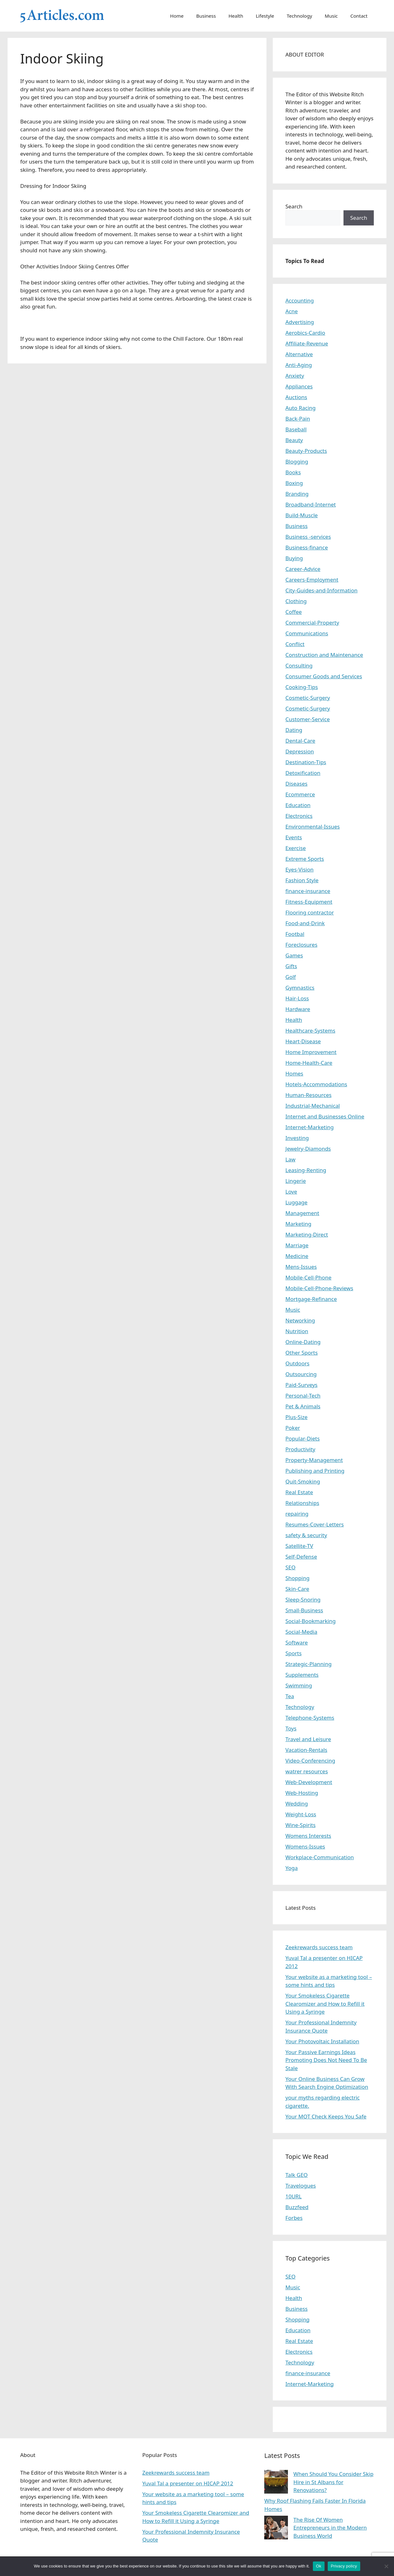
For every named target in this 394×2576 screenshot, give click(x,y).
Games (294, 955)
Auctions (296, 397)
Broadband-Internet (310, 504)
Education (297, 805)
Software (296, 1642)
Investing (297, 1137)
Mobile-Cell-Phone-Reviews (319, 1288)
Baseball (296, 429)
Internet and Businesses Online (324, 1116)
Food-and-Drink (305, 923)
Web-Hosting (301, 1792)
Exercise (295, 848)
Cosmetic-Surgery (307, 697)
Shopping (297, 1578)
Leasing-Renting (305, 1170)
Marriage (296, 1245)
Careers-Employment (311, 579)
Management (302, 1213)
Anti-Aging (298, 364)
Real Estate (299, 1492)
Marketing (298, 1223)
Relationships (302, 1503)
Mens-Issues (301, 1266)
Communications (306, 633)
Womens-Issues (305, 1846)
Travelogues (300, 2185)
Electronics (299, 815)
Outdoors (297, 1363)
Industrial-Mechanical (312, 1105)
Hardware (297, 1009)
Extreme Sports (304, 858)
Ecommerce (300, 794)
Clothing (296, 601)
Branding (297, 493)
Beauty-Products (306, 450)
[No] (386, 2566)
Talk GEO (296, 2174)
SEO (290, 1567)
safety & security (306, 1535)
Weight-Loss (300, 1814)
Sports (293, 1653)
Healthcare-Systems (310, 1030)
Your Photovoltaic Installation (322, 2041)
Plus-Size (296, 1417)
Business (206, 16)
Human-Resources (308, 1095)
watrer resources (306, 1771)
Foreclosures (301, 944)
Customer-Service (307, 719)
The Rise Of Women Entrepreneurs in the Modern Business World (330, 2527)
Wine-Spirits (300, 1825)
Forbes (293, 2217)
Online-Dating (303, 1341)
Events (293, 837)
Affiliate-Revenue (306, 343)
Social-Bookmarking (310, 1621)
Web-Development (308, 1782)
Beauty (294, 440)
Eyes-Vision (299, 869)
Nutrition (296, 1331)
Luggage (296, 1202)
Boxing (294, 483)
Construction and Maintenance (324, 654)
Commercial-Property (312, 622)
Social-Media (301, 1631)
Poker (292, 1427)
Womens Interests (308, 1835)
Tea (289, 1696)
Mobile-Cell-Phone (308, 1277)
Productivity (300, 1449)
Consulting (299, 665)
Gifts (291, 966)
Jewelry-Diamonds (308, 1148)
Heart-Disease (303, 1041)
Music (331, 16)
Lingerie (295, 1180)
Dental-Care (300, 740)
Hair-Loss (297, 998)
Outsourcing (301, 1374)
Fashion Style (302, 880)
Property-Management (314, 1460)
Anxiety (294, 375)
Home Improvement (311, 1052)
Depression (299, 751)
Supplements (302, 1674)
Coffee (293, 611)
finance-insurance (307, 891)
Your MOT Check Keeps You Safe (326, 2116)
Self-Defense (301, 1556)
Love (291, 1191)
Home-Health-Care (308, 1062)
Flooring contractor (309, 912)
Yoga (291, 1868)
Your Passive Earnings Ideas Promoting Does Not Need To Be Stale (326, 2060)
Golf (290, 976)
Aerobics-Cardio (305, 332)
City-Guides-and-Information (321, 590)
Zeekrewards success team (319, 1947)
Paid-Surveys (301, 1384)
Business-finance (306, 547)
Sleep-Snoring (302, 1599)
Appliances (299, 386)
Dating (293, 730)
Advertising (299, 322)
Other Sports (301, 1352)
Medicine (296, 1256)
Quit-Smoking (302, 1481)
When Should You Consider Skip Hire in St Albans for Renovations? (333, 2482)
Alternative (299, 354)
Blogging (296, 461)
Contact (358, 16)
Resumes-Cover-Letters (314, 1524)
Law (290, 1159)
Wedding (296, 1803)
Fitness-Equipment (308, 901)
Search (293, 206)
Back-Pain (297, 418)
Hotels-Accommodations (316, 1084)
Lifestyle (265, 16)
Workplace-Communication (319, 1857)
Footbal (294, 934)
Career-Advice (302, 568)
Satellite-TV (299, 1545)
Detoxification (302, 772)
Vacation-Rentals (306, 1749)
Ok (318, 2566)
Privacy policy (344, 2566)
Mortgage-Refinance (311, 1299)
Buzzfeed (296, 2207)
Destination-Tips (305, 762)
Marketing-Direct (306, 1234)
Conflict (294, 644)
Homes (294, 1073)
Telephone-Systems (309, 1717)
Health (236, 16)
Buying (294, 558)
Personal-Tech (302, 1395)
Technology (299, 16)
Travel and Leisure (308, 1739)
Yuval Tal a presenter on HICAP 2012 (187, 2483)
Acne (291, 311)
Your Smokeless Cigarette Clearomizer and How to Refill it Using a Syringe (325, 2003)
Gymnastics (299, 987)
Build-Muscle (301, 515)
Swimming (298, 1685)
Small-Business (304, 1610)
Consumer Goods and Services (323, 676)
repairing (296, 1513)
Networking (300, 1320)
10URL (293, 2196)
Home (177, 16)
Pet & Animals (302, 1406)
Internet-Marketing (309, 1127)
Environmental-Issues (312, 826)
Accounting (299, 300)
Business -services (308, 536)
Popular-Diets (302, 1438)
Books (293, 472)
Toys (290, 1728)
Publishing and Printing (314, 1470)
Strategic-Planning (308, 1664)
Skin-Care (297, 1588)
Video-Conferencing (310, 1760)
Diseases (296, 783)
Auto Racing (300, 407)
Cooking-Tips (301, 687)
